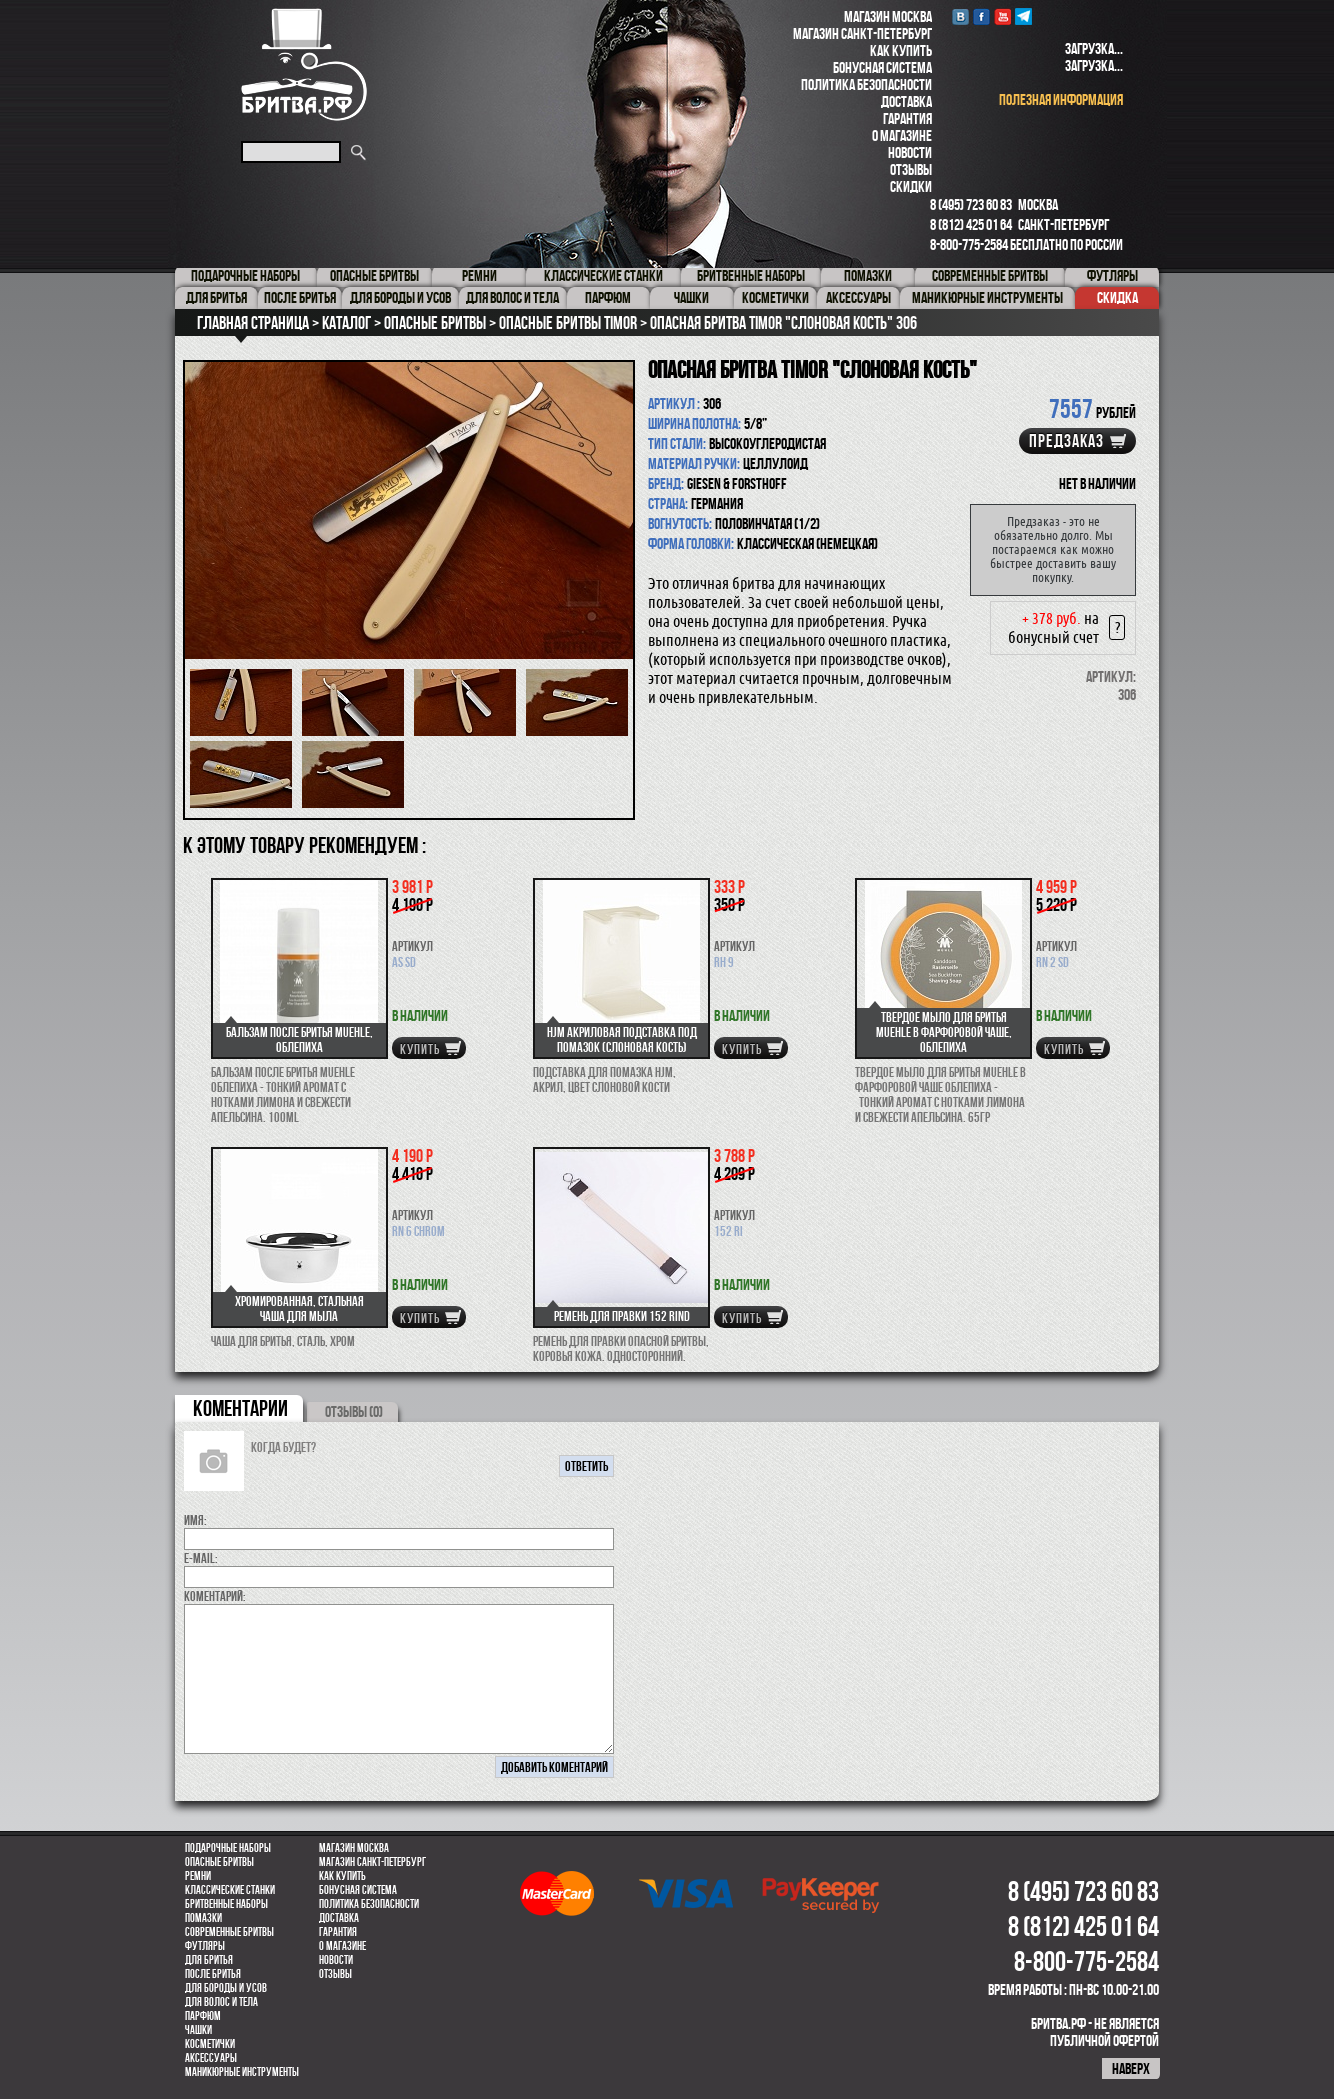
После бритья (213, 1974)
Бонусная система (882, 67)
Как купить (901, 50)
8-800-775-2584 (969, 244)
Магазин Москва (888, 16)
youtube (1002, 16)
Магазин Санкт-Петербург (862, 33)
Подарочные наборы (228, 1848)
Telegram (1023, 16)
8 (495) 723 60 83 (971, 204)
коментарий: (215, 1596)
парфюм (203, 2016)
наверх (1131, 2068)
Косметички (210, 2044)
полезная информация (1061, 99)
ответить (586, 1466)
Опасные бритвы (219, 1862)
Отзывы (911, 169)
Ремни (198, 1876)
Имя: (195, 1520)
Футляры (205, 1946)
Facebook (981, 16)
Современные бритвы (229, 1932)
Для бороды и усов (226, 1988)
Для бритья (209, 1960)
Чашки (198, 2030)
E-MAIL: (201, 1558)
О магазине (902, 135)
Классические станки (230, 1890)
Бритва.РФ (304, 64)
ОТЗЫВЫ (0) (354, 1411)
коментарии (240, 1408)
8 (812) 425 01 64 (971, 224)
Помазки (203, 1918)
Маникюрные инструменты (242, 2072)
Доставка (906, 101)
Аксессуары (211, 2058)
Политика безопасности (866, 84)
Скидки (911, 186)
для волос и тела (221, 2002)
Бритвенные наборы (226, 1904)
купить (420, 1049)
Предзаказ (1066, 441)
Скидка (1117, 297)
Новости (910, 152)
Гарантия (907, 118)
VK (960, 16)
